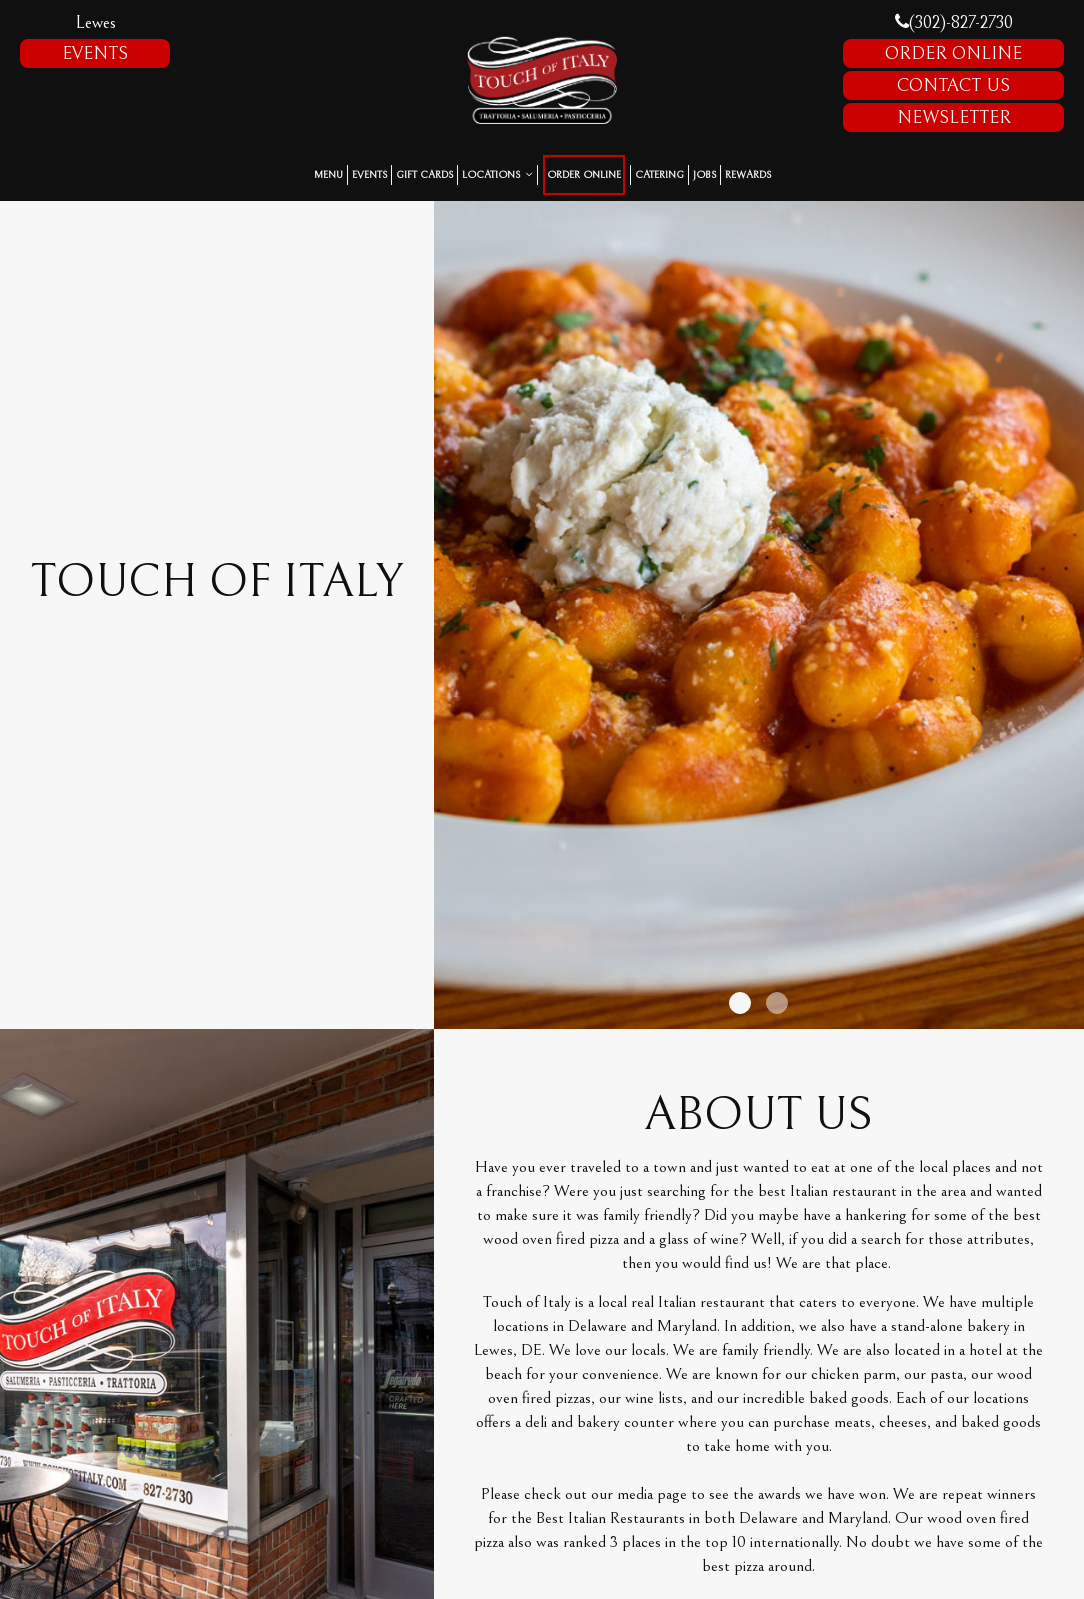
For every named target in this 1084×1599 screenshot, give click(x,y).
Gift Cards (424, 175)
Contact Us (953, 85)
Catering (659, 175)
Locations (497, 175)
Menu (328, 175)
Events (95, 53)
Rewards (748, 175)
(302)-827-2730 (954, 22)
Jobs (704, 175)
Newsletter (954, 117)
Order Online (953, 53)
